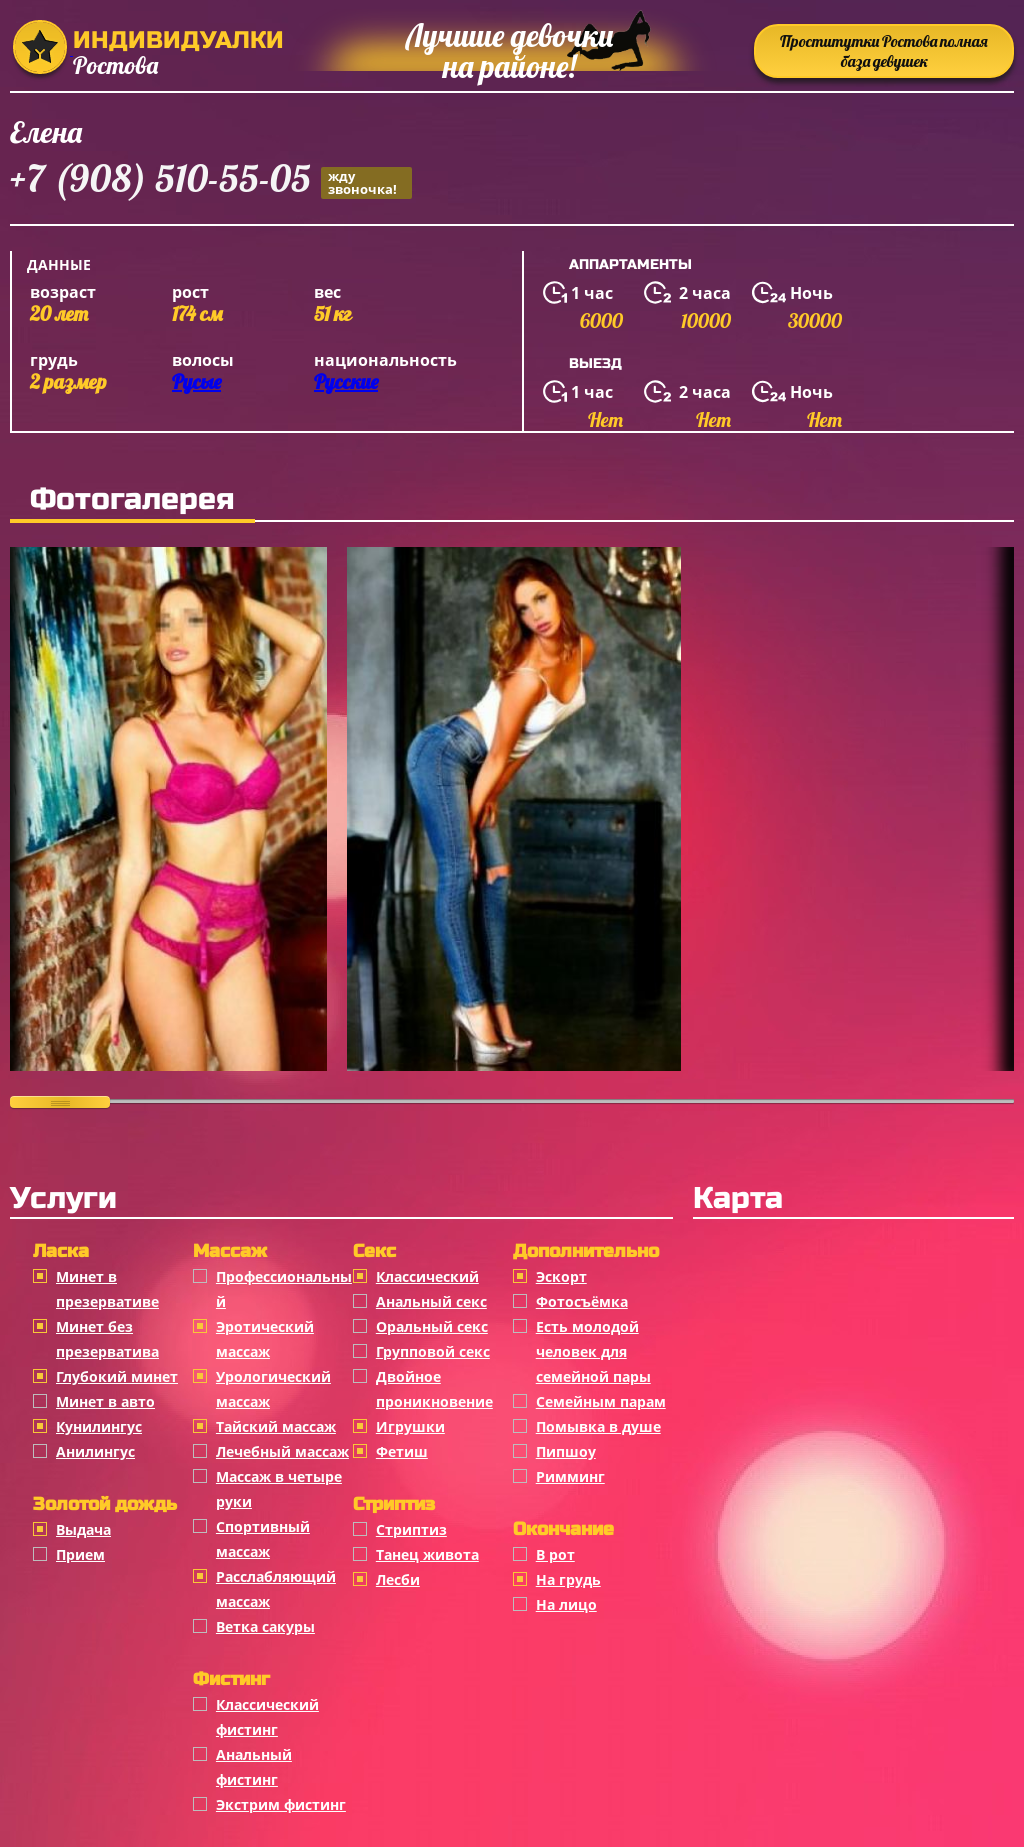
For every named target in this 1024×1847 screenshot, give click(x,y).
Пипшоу (566, 1451)
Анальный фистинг (254, 1767)
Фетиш (402, 1451)
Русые (196, 381)
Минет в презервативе (107, 1289)
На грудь (568, 1579)
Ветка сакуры (265, 1626)
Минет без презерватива (107, 1339)
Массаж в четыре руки (279, 1489)
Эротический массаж (265, 1339)
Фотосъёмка (582, 1301)
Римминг (570, 1476)
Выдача (83, 1529)
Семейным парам (601, 1401)
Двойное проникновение (434, 1389)
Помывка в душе (598, 1426)
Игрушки (410, 1426)
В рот (555, 1554)
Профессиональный (284, 1289)
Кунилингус (99, 1426)
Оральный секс (432, 1326)
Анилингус (95, 1451)
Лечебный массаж (282, 1451)
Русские (346, 381)
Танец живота (427, 1554)
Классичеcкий (427, 1276)
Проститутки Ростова (884, 51)
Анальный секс (431, 1301)
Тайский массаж (276, 1426)
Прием (80, 1554)
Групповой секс (433, 1351)
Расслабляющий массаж (276, 1589)
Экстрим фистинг (281, 1804)
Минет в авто (105, 1401)
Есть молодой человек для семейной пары (593, 1351)
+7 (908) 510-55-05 (211, 181)
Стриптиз (411, 1529)
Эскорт (561, 1276)
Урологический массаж (273, 1389)
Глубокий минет (117, 1376)
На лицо (566, 1604)
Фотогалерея (132, 499)
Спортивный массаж (263, 1539)
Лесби (398, 1579)
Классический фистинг (267, 1717)
